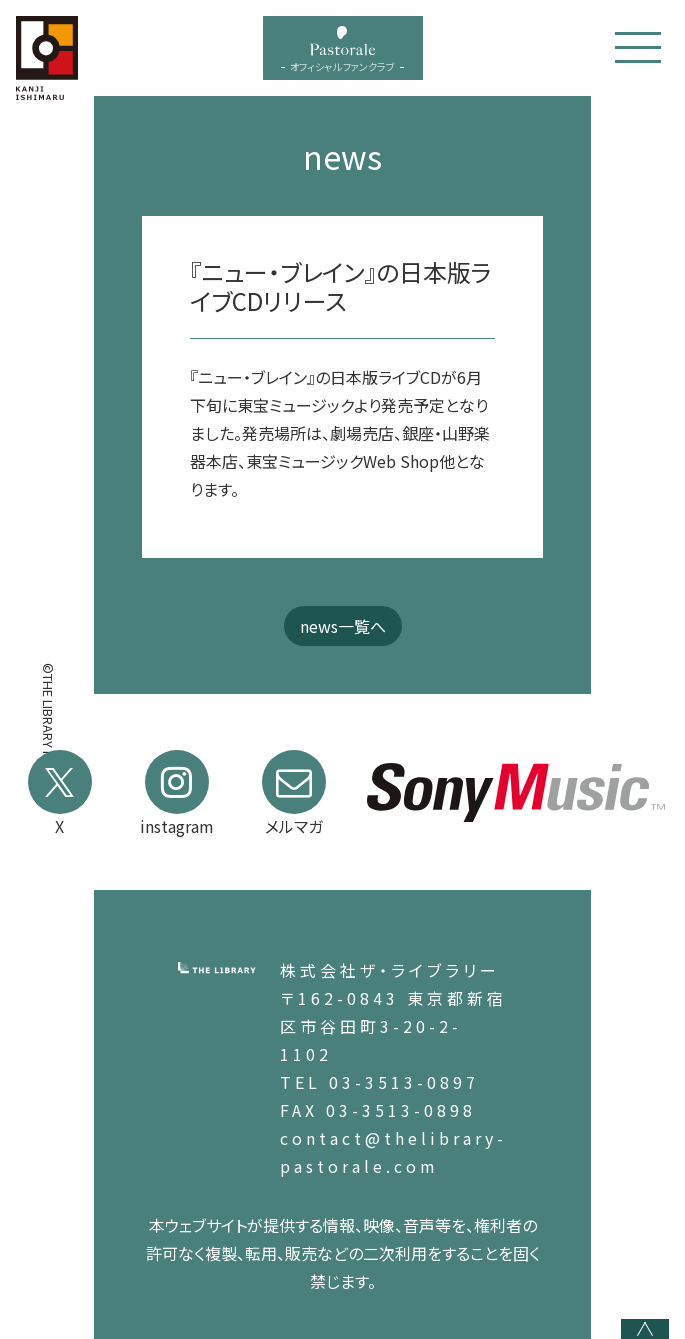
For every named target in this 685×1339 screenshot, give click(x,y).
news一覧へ (343, 626)
